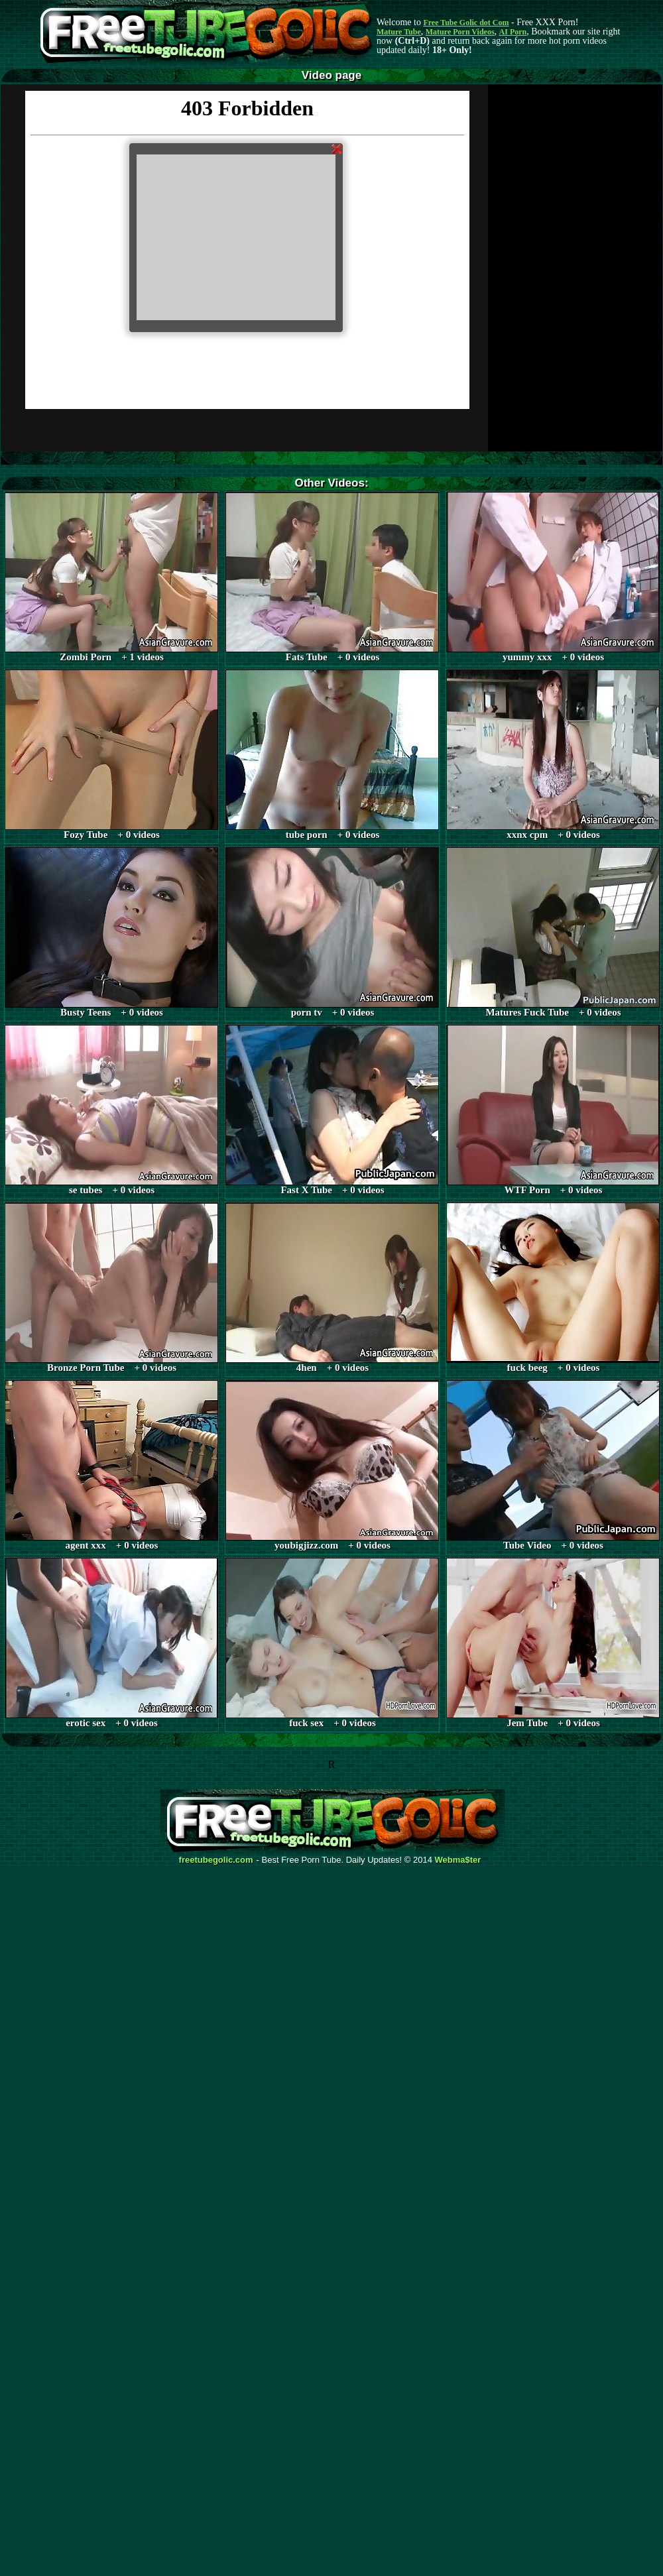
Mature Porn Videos (460, 31)
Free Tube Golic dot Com (466, 22)
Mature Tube (399, 31)
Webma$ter (458, 1860)
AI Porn (513, 31)
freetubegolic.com (216, 1860)
